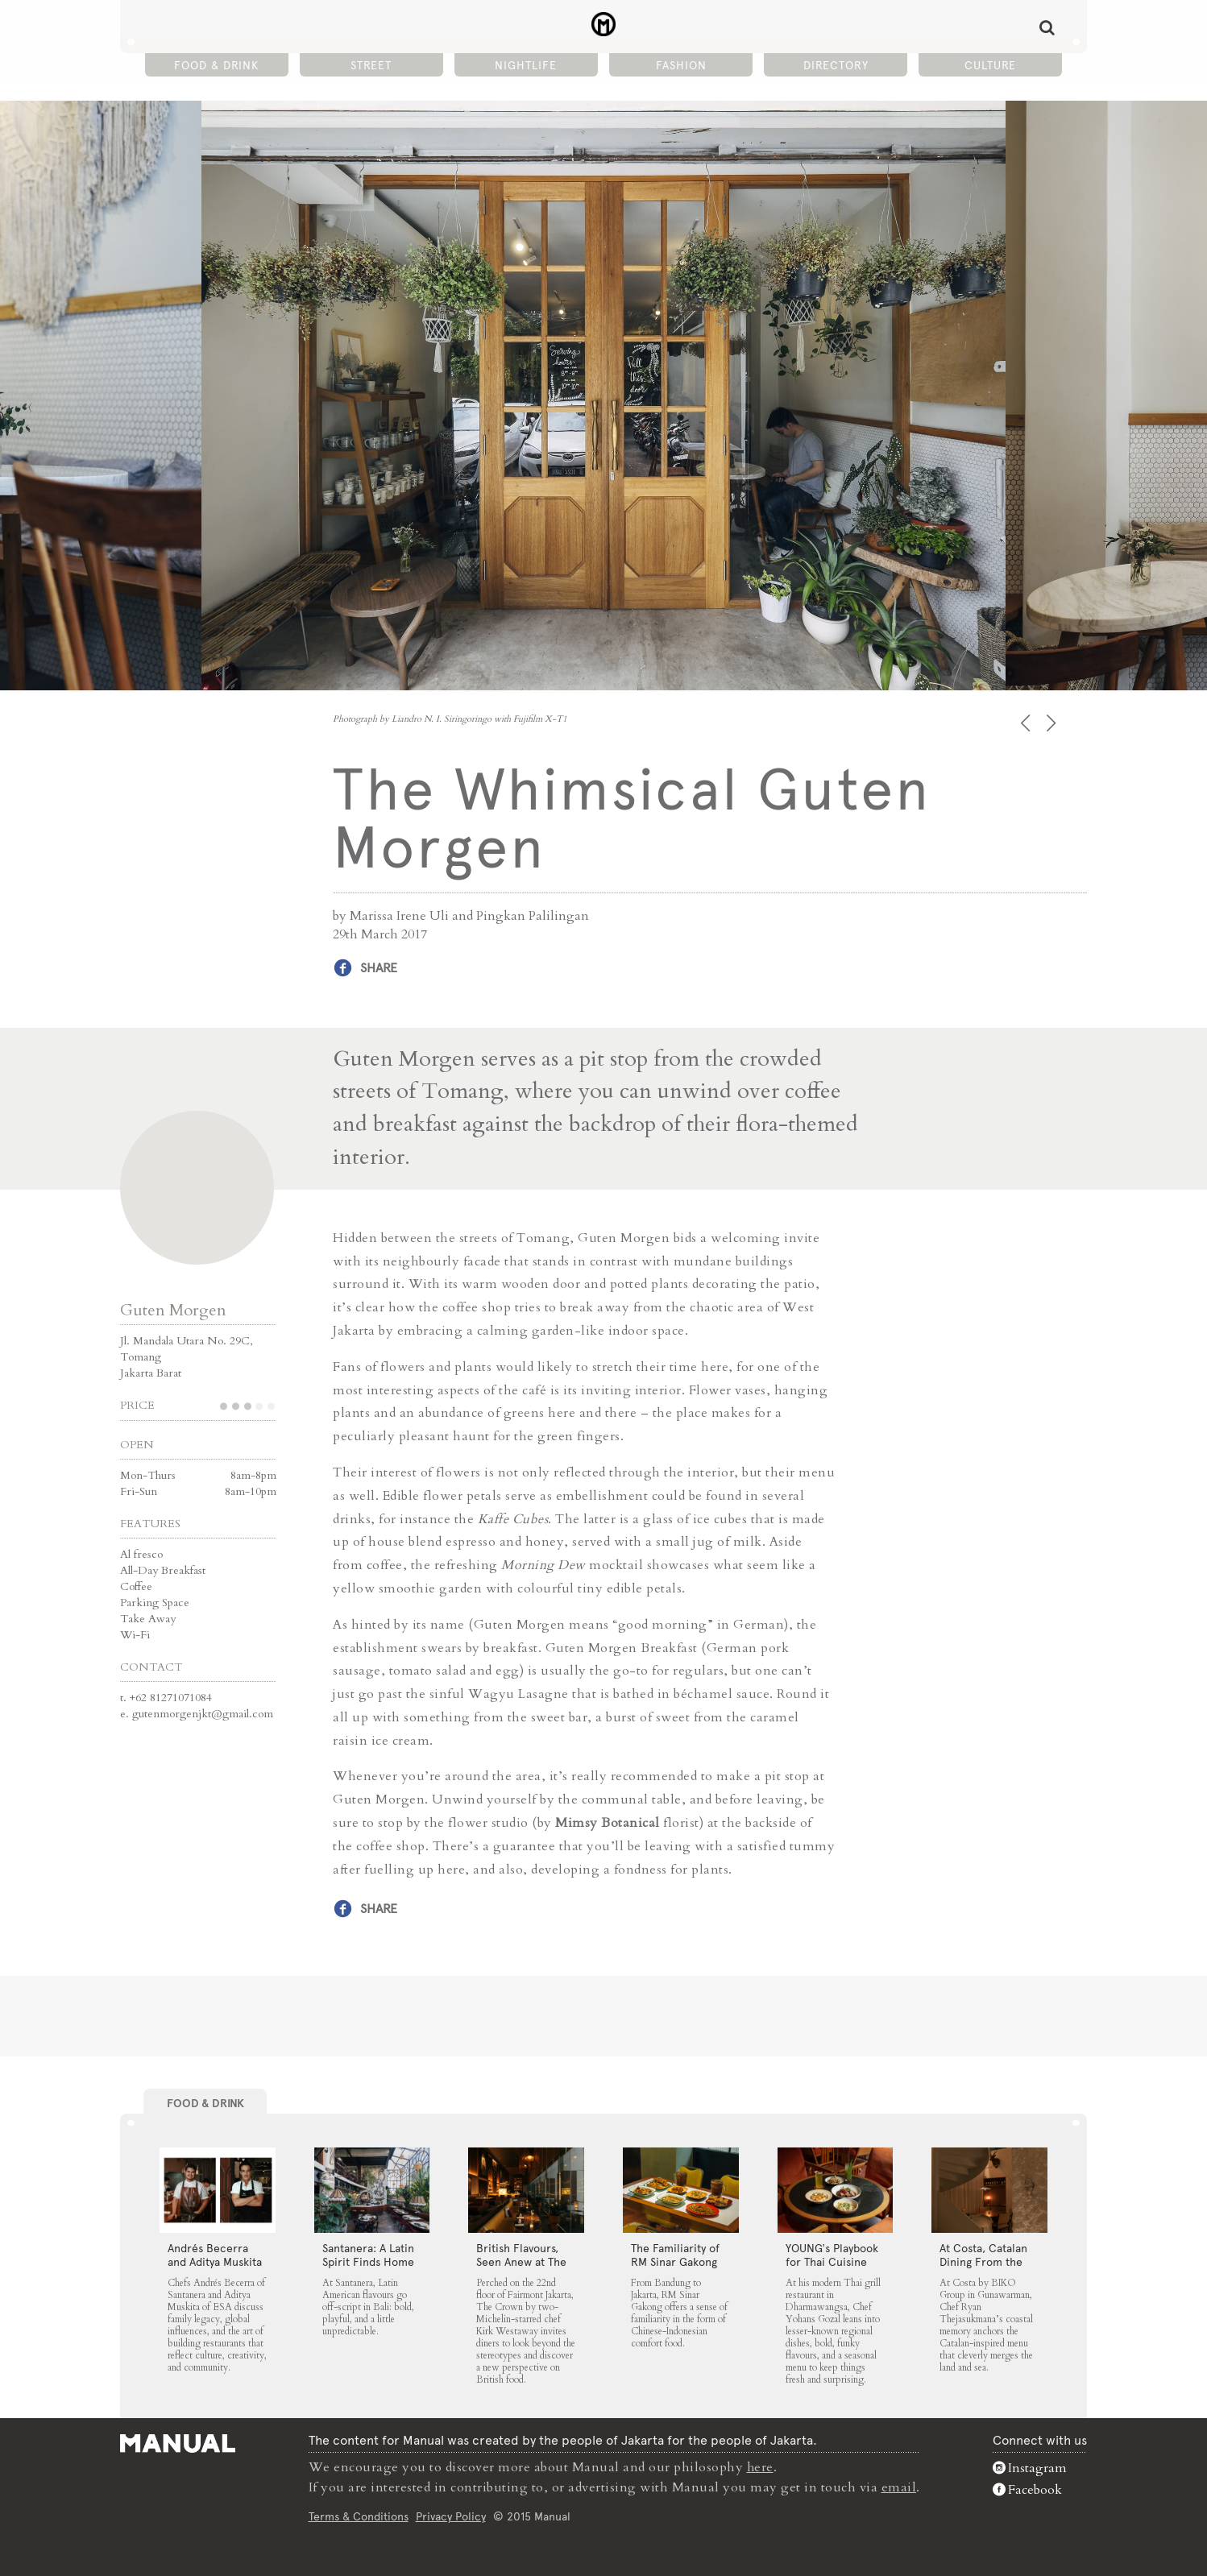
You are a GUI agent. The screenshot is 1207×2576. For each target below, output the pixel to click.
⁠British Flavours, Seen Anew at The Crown (521, 2262)
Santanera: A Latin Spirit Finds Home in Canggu (368, 2262)
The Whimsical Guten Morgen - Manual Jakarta (603, 25)
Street (371, 65)
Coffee (136, 1585)
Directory (836, 65)
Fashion (681, 65)
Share (378, 967)
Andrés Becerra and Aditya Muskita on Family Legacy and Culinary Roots (216, 2269)
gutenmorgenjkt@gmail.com (202, 1713)
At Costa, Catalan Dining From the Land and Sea (983, 2262)
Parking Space (154, 1601)
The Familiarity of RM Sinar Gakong (675, 2255)
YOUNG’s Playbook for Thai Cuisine (832, 2255)
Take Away (148, 1618)
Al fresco (141, 1553)
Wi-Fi (135, 1634)
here (760, 2467)
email (899, 2486)
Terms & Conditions (359, 2514)
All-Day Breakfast (162, 1569)
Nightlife (526, 65)
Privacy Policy (451, 2514)
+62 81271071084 (171, 1696)
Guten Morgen (173, 1309)
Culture (990, 65)
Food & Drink (216, 65)
